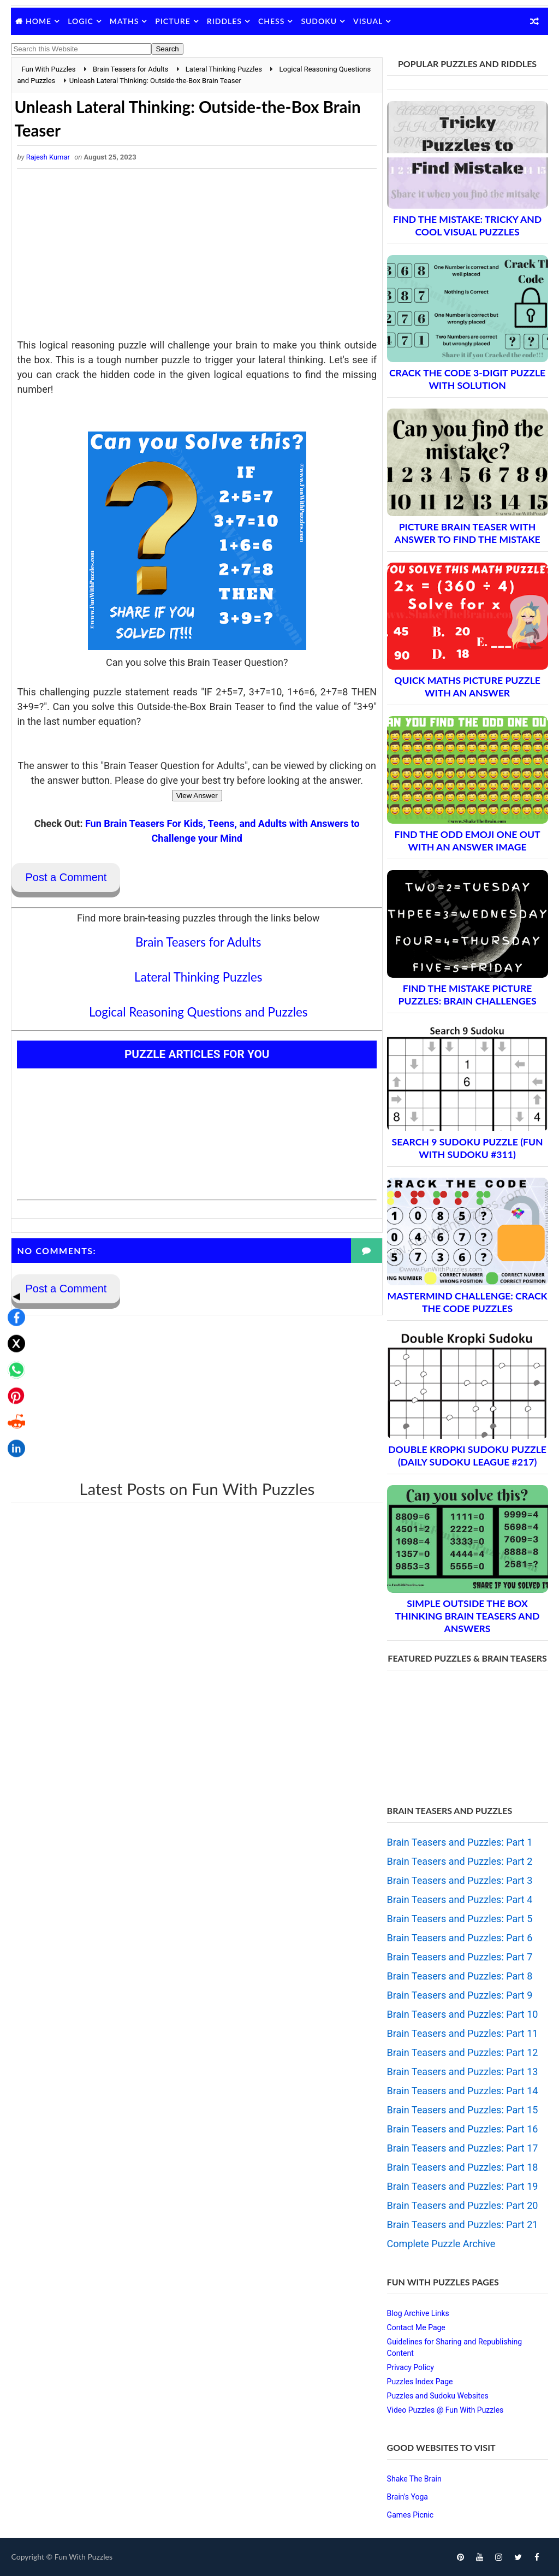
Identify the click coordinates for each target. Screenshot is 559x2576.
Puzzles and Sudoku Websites (438, 2395)
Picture (173, 21)
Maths (124, 21)
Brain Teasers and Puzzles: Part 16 (462, 2129)
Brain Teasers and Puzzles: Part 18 (462, 2167)
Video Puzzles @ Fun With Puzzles (445, 2410)
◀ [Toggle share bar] (13, 1209)
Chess (271, 21)
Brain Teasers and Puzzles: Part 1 (460, 1842)
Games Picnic (410, 2514)
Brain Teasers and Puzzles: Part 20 (462, 2205)
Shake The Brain (414, 2478)
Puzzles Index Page (420, 2381)
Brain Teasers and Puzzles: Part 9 (460, 1995)
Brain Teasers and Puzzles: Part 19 (462, 2186)
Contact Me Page (416, 2327)
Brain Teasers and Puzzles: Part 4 (460, 1899)
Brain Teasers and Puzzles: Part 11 (462, 2033)
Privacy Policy (410, 2367)
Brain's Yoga (407, 2496)
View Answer (194, 796)
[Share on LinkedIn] (13, 1362)
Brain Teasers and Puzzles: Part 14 (462, 2090)
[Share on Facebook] (13, 1231)
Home (38, 21)
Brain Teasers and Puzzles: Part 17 (462, 2148)
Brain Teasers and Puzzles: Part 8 (460, 1976)
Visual (368, 21)
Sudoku (319, 21)
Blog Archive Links (418, 2313)
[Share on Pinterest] (13, 1309)
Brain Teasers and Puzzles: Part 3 (460, 1880)
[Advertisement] (193, 256)
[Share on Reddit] (13, 1335)
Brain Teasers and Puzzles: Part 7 (460, 1957)
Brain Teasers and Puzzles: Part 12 (462, 2052)
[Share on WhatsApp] (13, 1283)
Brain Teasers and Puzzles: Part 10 (462, 2014)
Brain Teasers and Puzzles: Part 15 (462, 2110)
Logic (80, 21)
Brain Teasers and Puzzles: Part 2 (460, 1861)
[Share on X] (13, 1257)
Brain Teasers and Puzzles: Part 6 (460, 1937)
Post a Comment (65, 878)
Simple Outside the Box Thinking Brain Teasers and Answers (467, 1616)
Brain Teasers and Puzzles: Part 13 (462, 2071)
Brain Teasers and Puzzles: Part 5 (460, 1918)
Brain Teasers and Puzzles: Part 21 (462, 2224)
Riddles (224, 21)
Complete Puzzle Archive (441, 2243)
